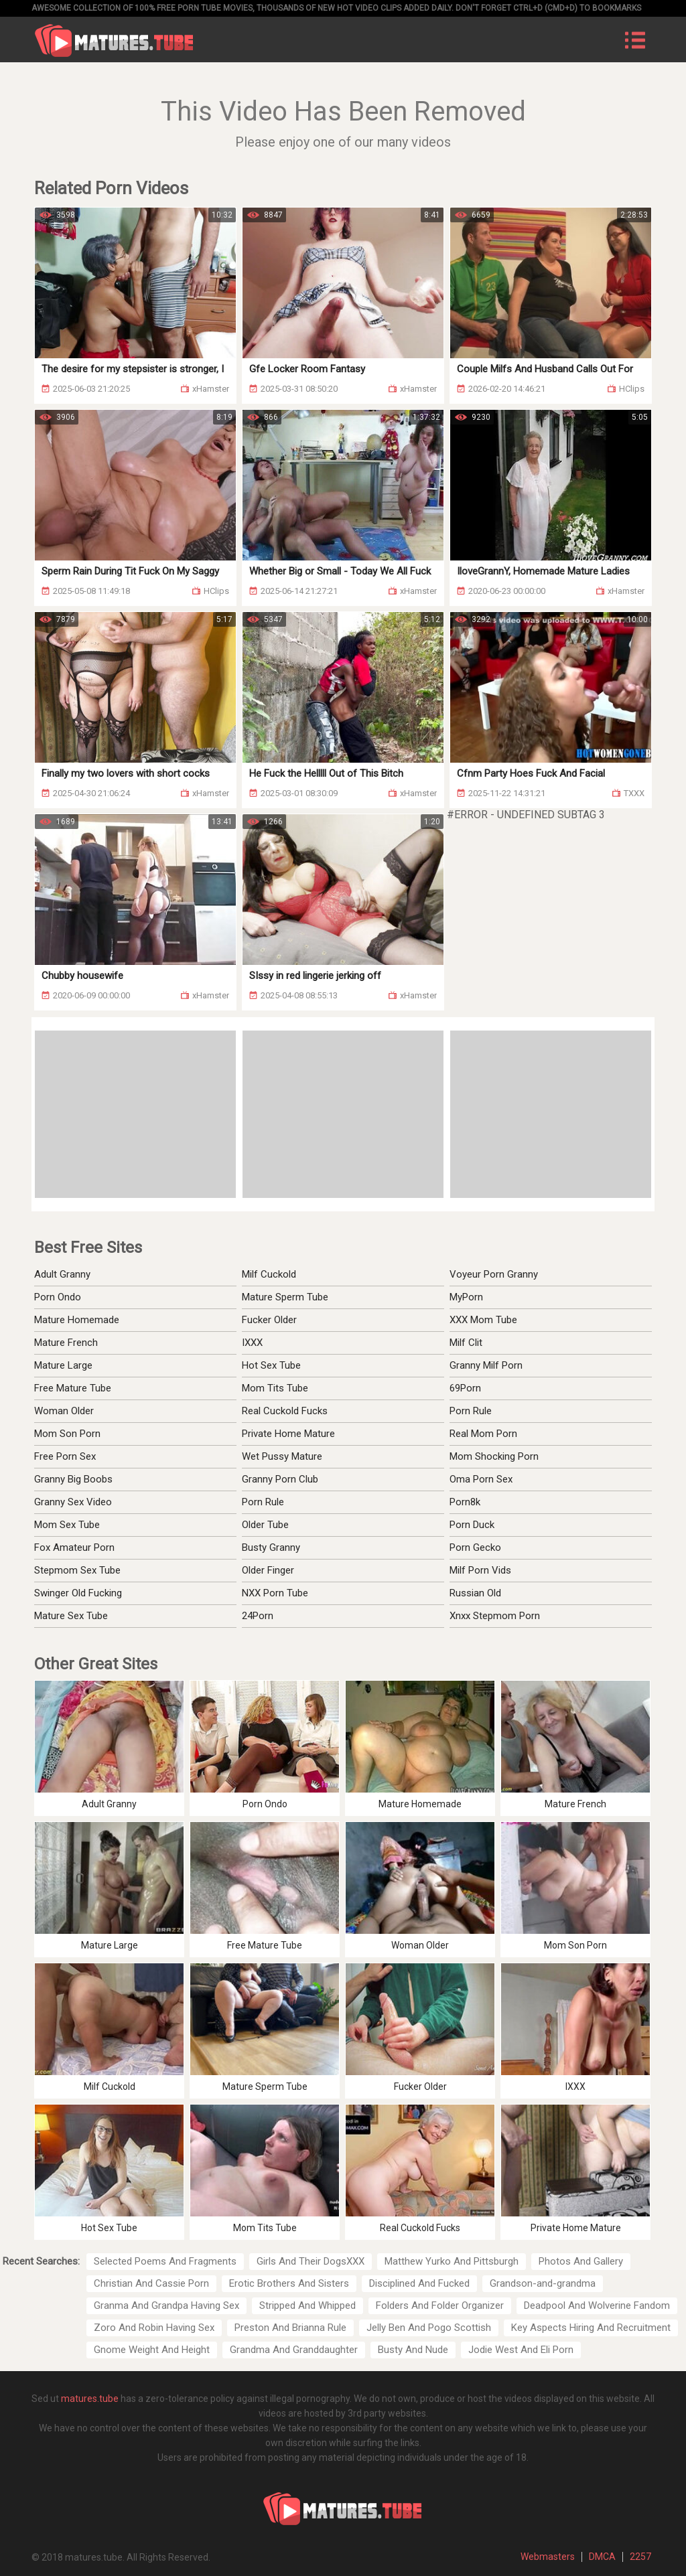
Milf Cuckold (269, 1274)
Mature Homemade (76, 1320)
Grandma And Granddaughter (294, 2350)
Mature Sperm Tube (285, 1297)
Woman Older (64, 1411)
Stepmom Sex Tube (77, 1570)
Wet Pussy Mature (282, 1456)
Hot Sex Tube (271, 1365)
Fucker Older (269, 1320)
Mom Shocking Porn (494, 1456)
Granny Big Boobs (73, 1479)
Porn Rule (471, 1411)
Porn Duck (472, 1525)
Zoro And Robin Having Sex (154, 2328)
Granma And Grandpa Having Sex (166, 2305)
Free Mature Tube (72, 1388)
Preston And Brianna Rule (290, 2328)
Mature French (66, 1343)
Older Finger (268, 1570)
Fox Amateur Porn (74, 1547)
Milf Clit (466, 1343)
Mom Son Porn (67, 1434)
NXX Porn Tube (275, 1593)
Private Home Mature (288, 1434)
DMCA (602, 2556)
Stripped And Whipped (307, 2305)
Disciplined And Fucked (419, 2283)
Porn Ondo (57, 1297)
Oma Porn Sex (481, 1479)
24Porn (257, 1616)
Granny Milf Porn (486, 1365)
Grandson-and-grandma (543, 2283)
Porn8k (465, 1502)
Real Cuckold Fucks (285, 1411)
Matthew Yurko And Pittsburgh (452, 2261)
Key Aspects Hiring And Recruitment (591, 2328)
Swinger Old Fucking (78, 1593)
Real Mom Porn (483, 1434)
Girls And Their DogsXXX (310, 2261)
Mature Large (63, 1365)
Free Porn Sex (65, 1456)
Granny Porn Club (280, 1479)
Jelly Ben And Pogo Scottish (428, 2328)
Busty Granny (271, 1547)
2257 (640, 2556)
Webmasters (548, 2556)
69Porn (465, 1388)
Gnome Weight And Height (152, 2350)
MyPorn (466, 1297)
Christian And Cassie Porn (151, 2283)
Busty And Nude (413, 2350)
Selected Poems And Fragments (165, 2261)
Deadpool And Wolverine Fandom (597, 2305)
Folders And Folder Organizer (440, 2305)
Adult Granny (62, 1274)
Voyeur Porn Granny (494, 1274)
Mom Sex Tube (67, 1525)
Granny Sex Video (73, 1502)
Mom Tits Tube (275, 1388)
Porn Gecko (475, 1547)
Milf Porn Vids (480, 1570)
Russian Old (475, 1593)
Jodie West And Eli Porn (520, 2350)
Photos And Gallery (581, 2261)
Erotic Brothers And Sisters (289, 2283)
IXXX (252, 1343)
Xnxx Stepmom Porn (495, 1616)
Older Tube (265, 1525)
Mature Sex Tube (71, 1616)
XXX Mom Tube (483, 1320)
